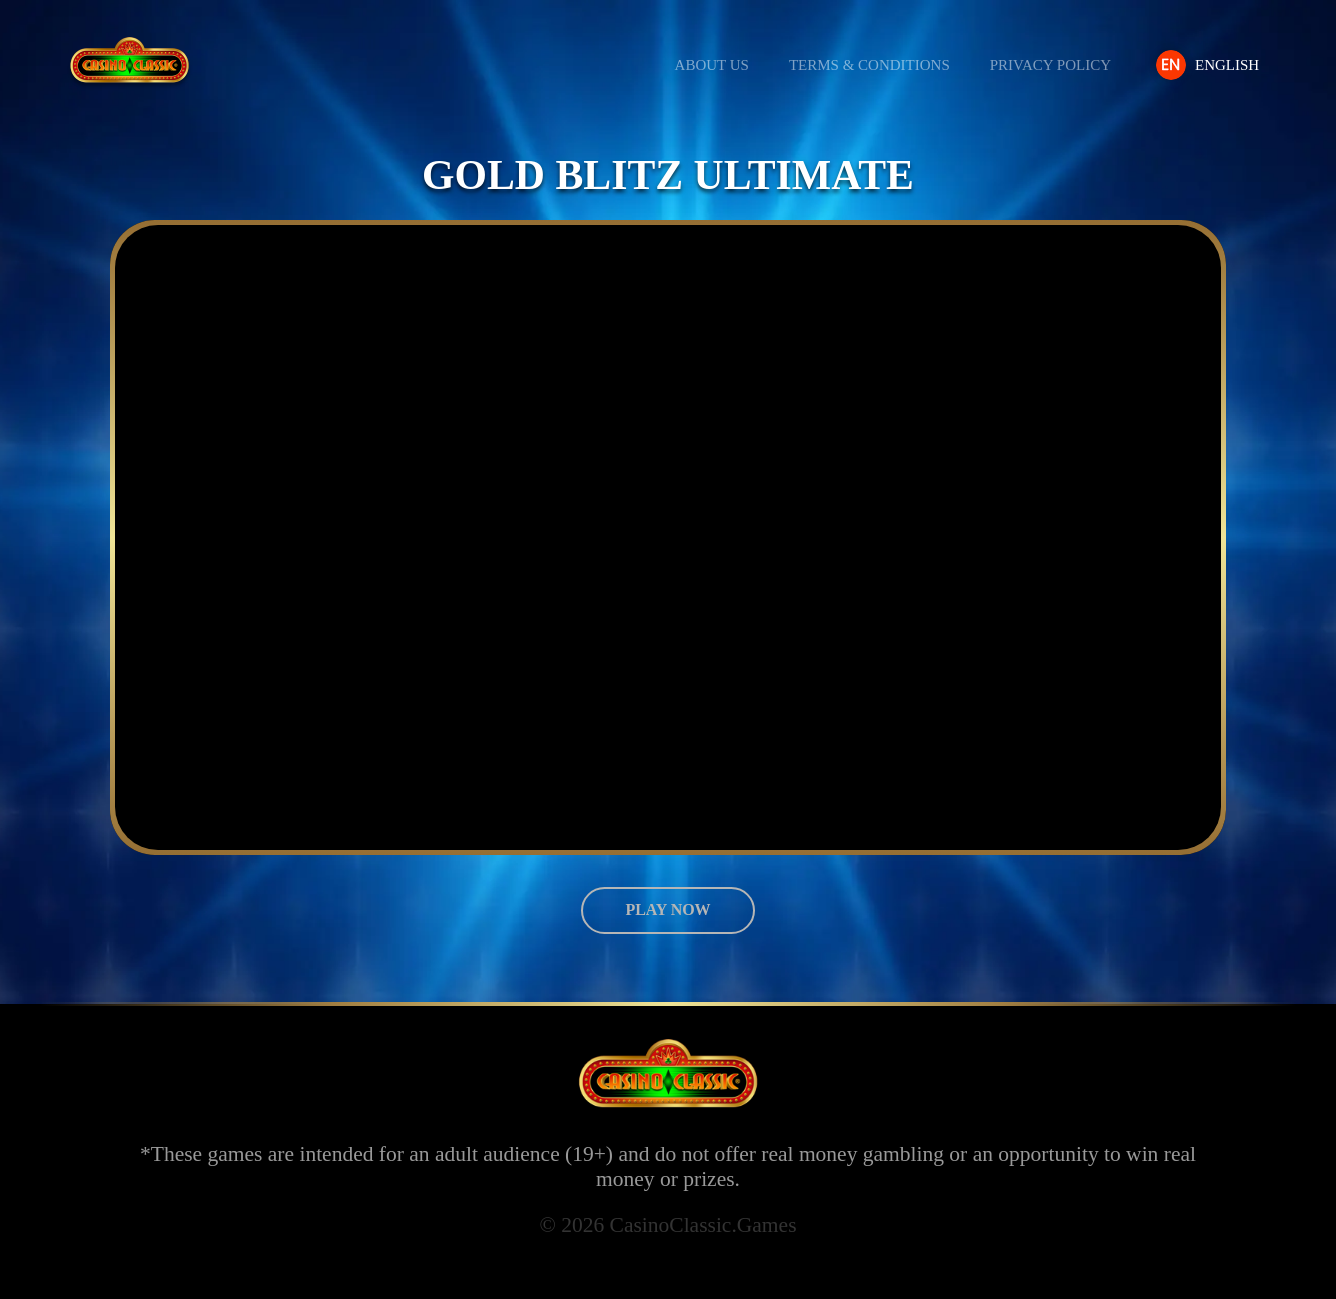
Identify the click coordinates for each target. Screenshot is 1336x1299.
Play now (668, 909)
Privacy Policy (1058, 65)
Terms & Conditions (876, 65)
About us (718, 65)
